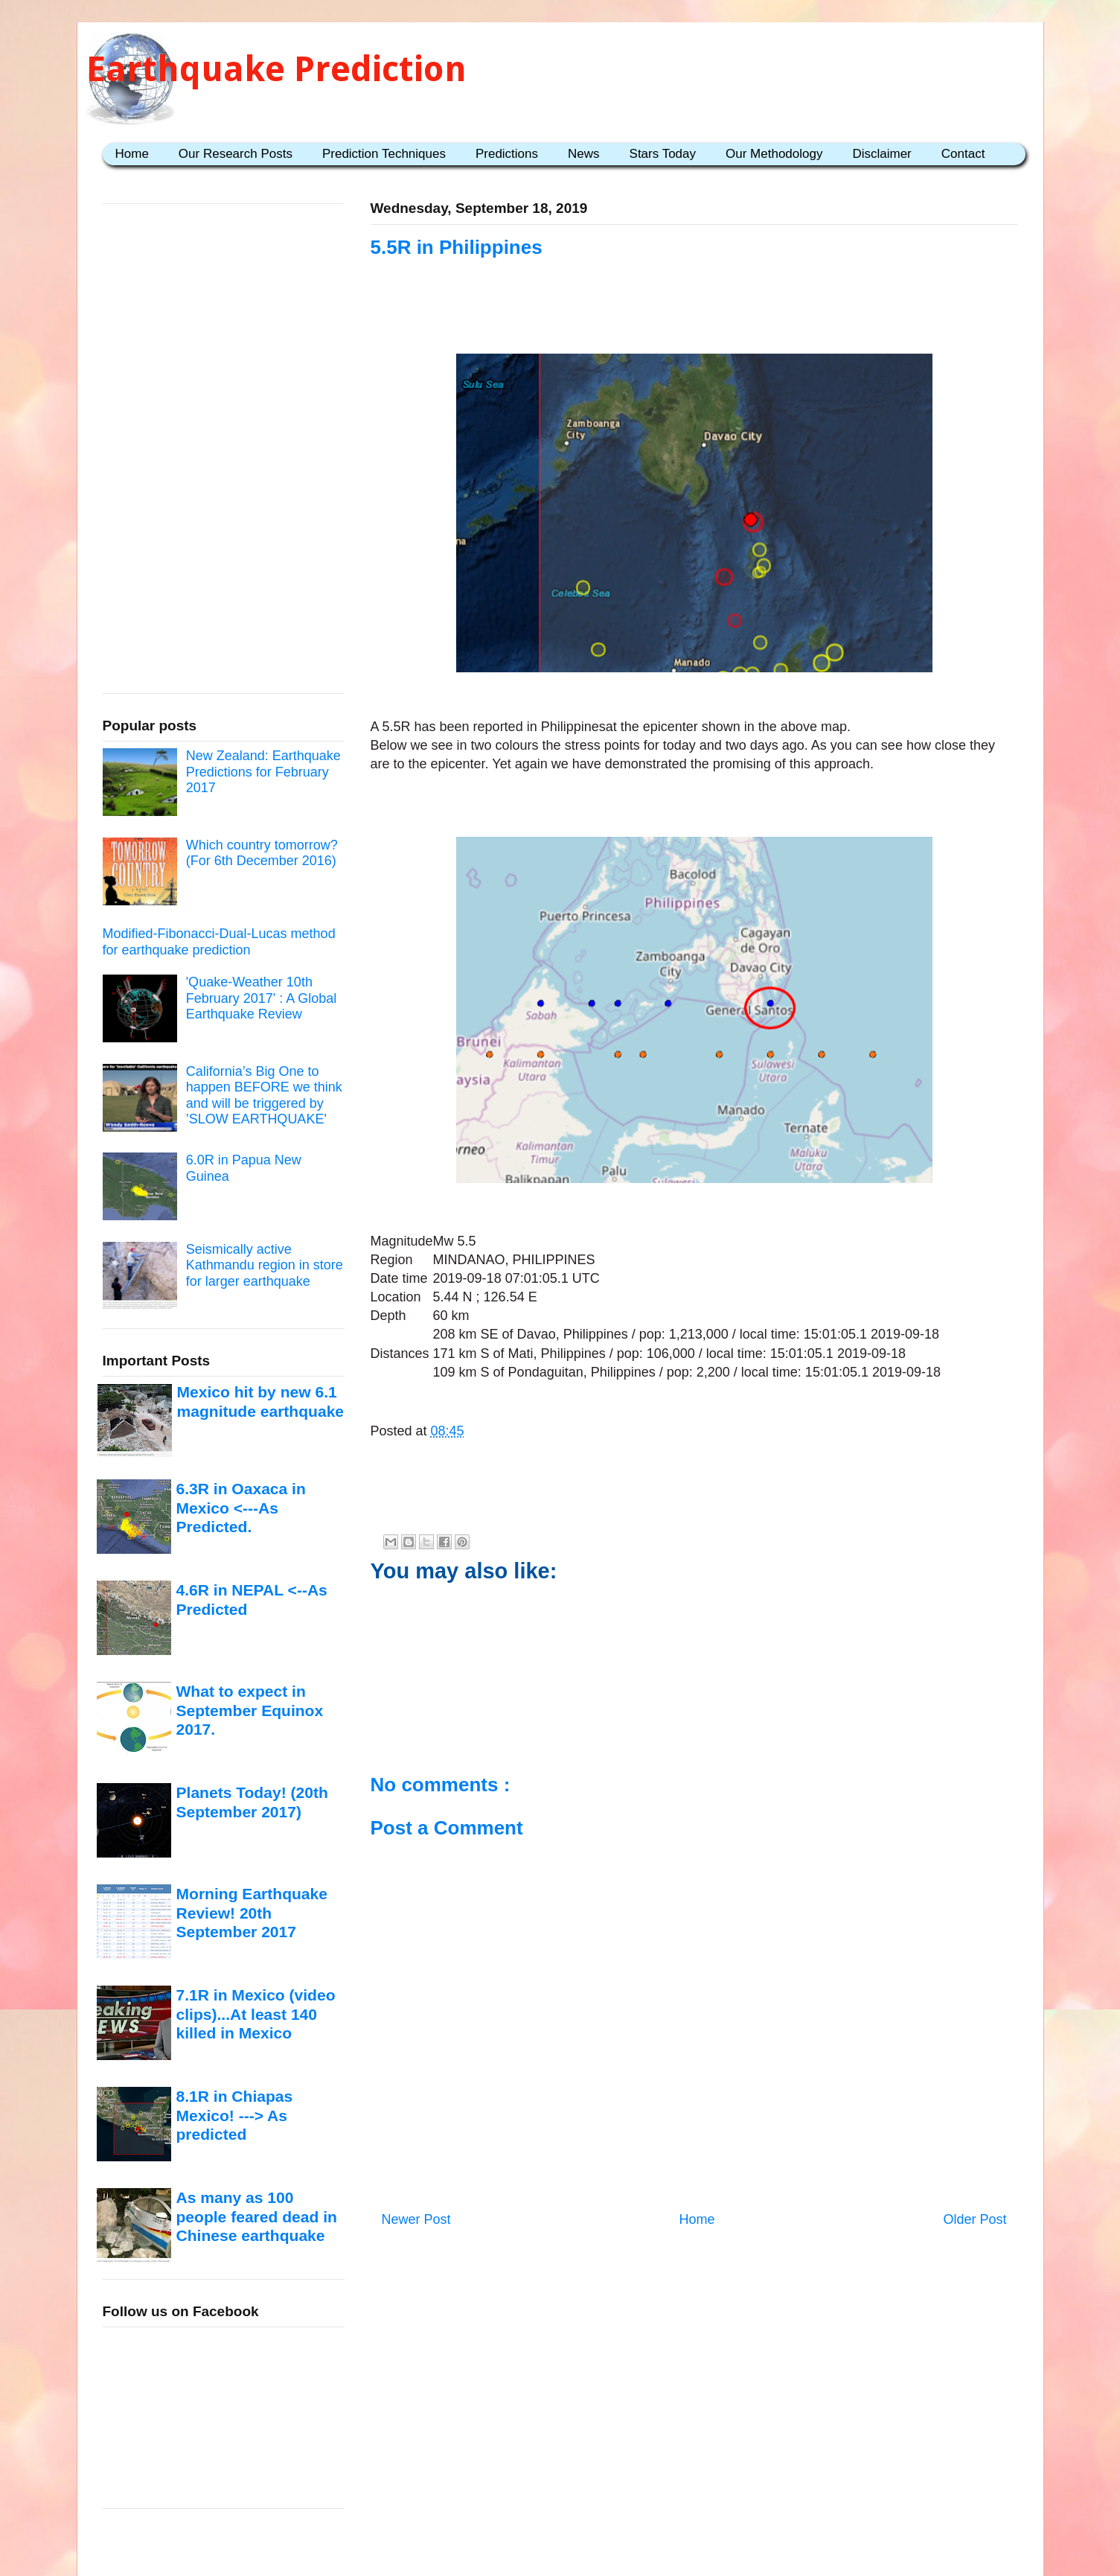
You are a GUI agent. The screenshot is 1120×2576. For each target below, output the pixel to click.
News (584, 154)
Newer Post (416, 2219)
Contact (963, 154)
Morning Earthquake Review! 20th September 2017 (251, 1912)
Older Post (974, 2219)
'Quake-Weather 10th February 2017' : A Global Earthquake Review (261, 998)
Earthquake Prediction (276, 68)
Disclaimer (881, 154)
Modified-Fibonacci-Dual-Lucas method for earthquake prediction (219, 941)
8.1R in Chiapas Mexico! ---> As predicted (234, 2115)
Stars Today (663, 154)
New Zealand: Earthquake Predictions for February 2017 (263, 771)
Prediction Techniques (384, 154)
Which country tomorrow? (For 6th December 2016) (262, 853)
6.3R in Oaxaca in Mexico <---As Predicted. (241, 1507)
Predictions (507, 154)
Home (132, 154)
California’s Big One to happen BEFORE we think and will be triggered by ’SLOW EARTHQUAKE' (264, 1095)
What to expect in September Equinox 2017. (250, 1710)
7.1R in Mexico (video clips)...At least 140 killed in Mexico (256, 2013)
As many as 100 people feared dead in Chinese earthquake (256, 2216)
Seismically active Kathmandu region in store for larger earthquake (264, 1265)
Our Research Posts (235, 154)
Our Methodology (774, 154)
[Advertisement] (214, 453)
